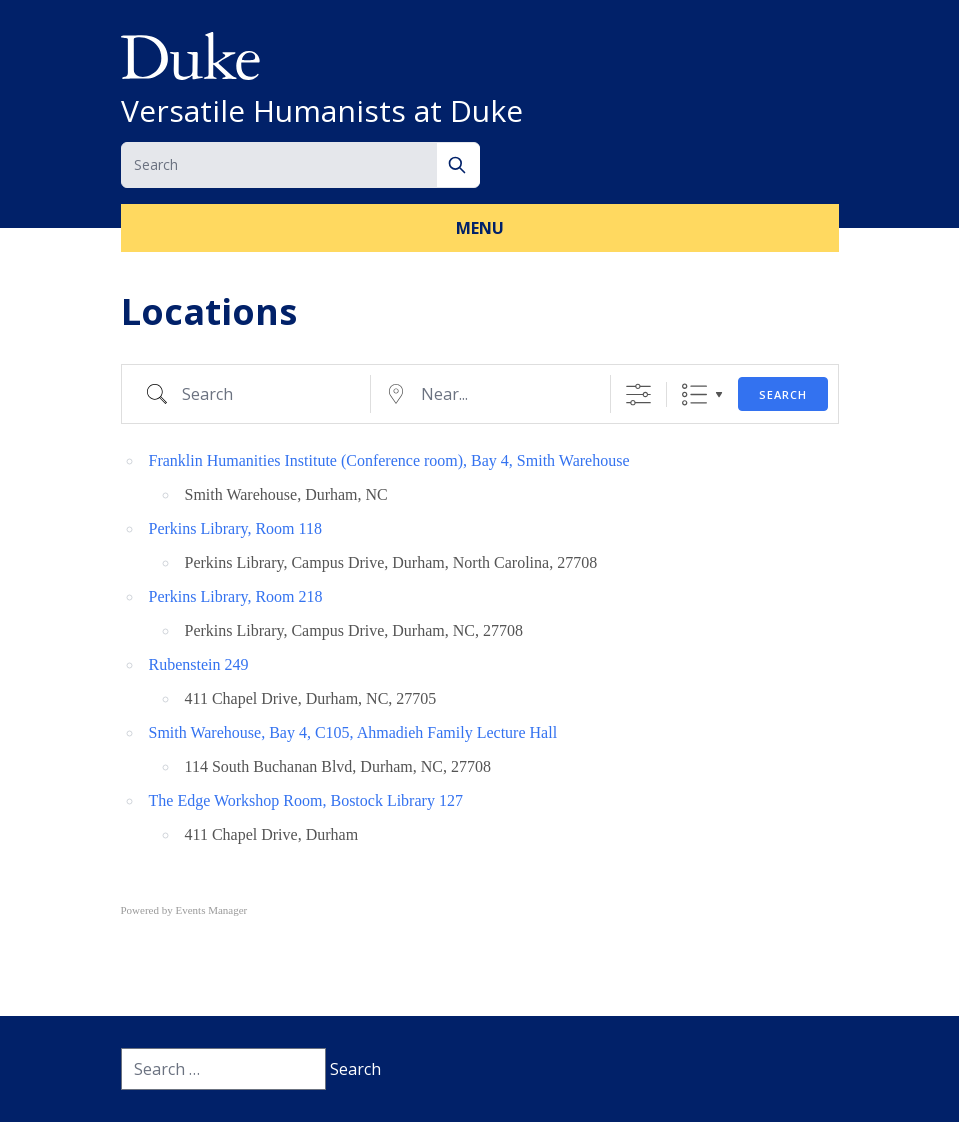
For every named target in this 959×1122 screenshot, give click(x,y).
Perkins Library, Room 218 (236, 596)
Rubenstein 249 (199, 664)
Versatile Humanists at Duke (322, 111)
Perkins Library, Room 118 (235, 528)
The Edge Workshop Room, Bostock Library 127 (306, 800)
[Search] (458, 165)
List (694, 394)
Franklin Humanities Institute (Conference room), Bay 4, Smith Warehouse (389, 460)
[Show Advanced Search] (638, 394)
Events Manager (212, 910)
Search (783, 394)
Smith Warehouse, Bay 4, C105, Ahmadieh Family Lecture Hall (353, 732)
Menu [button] (480, 228)
